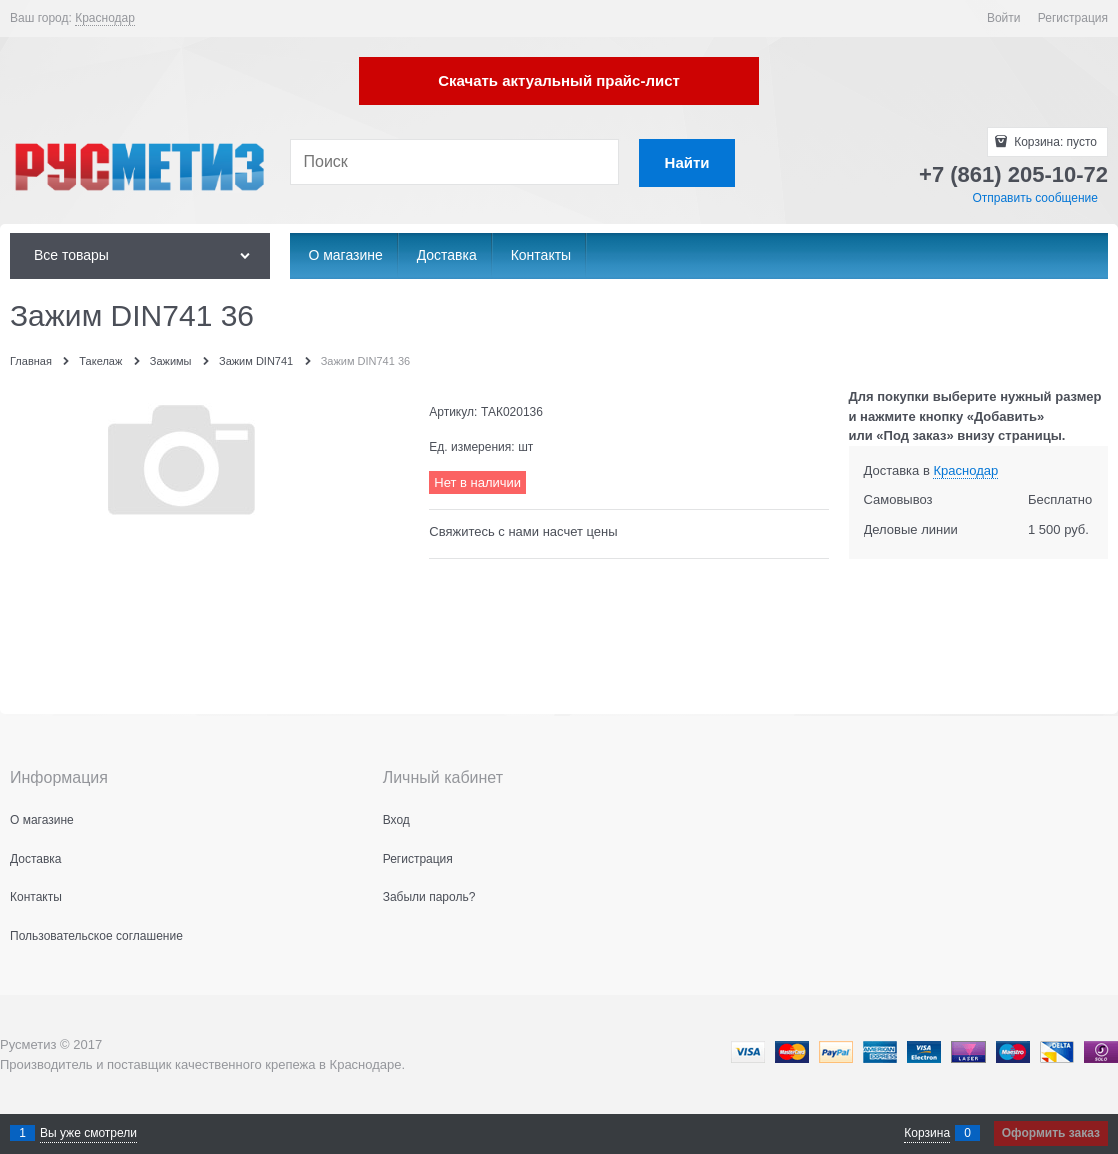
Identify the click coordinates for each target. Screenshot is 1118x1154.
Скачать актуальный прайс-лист (559, 80)
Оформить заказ (1051, 1133)
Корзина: (1054, 142)
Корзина (927, 1133)
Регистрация (1073, 18)
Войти (1004, 18)
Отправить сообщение (1035, 198)
